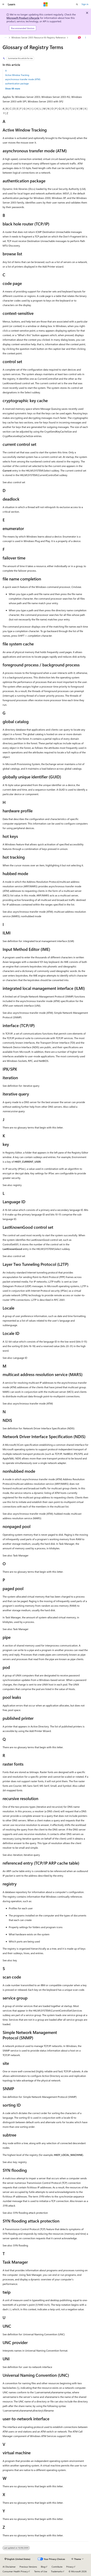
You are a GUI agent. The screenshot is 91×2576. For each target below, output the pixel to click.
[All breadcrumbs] (5, 37)
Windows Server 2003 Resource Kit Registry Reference (38, 37)
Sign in (85, 4)
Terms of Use (40, 2571)
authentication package (17, 83)
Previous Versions (28, 2566)
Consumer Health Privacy (15, 2571)
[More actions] (85, 37)
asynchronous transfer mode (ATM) (22, 79)
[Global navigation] (3, 4)
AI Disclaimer (9, 2566)
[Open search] (77, 4)
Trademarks (56, 2571)
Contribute (57, 2566)
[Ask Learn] (79, 37)
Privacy (69, 2566)
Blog (43, 2566)
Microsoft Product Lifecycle (23, 18)
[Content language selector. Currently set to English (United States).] (17, 2559)
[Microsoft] (45, 4)
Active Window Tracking (17, 75)
